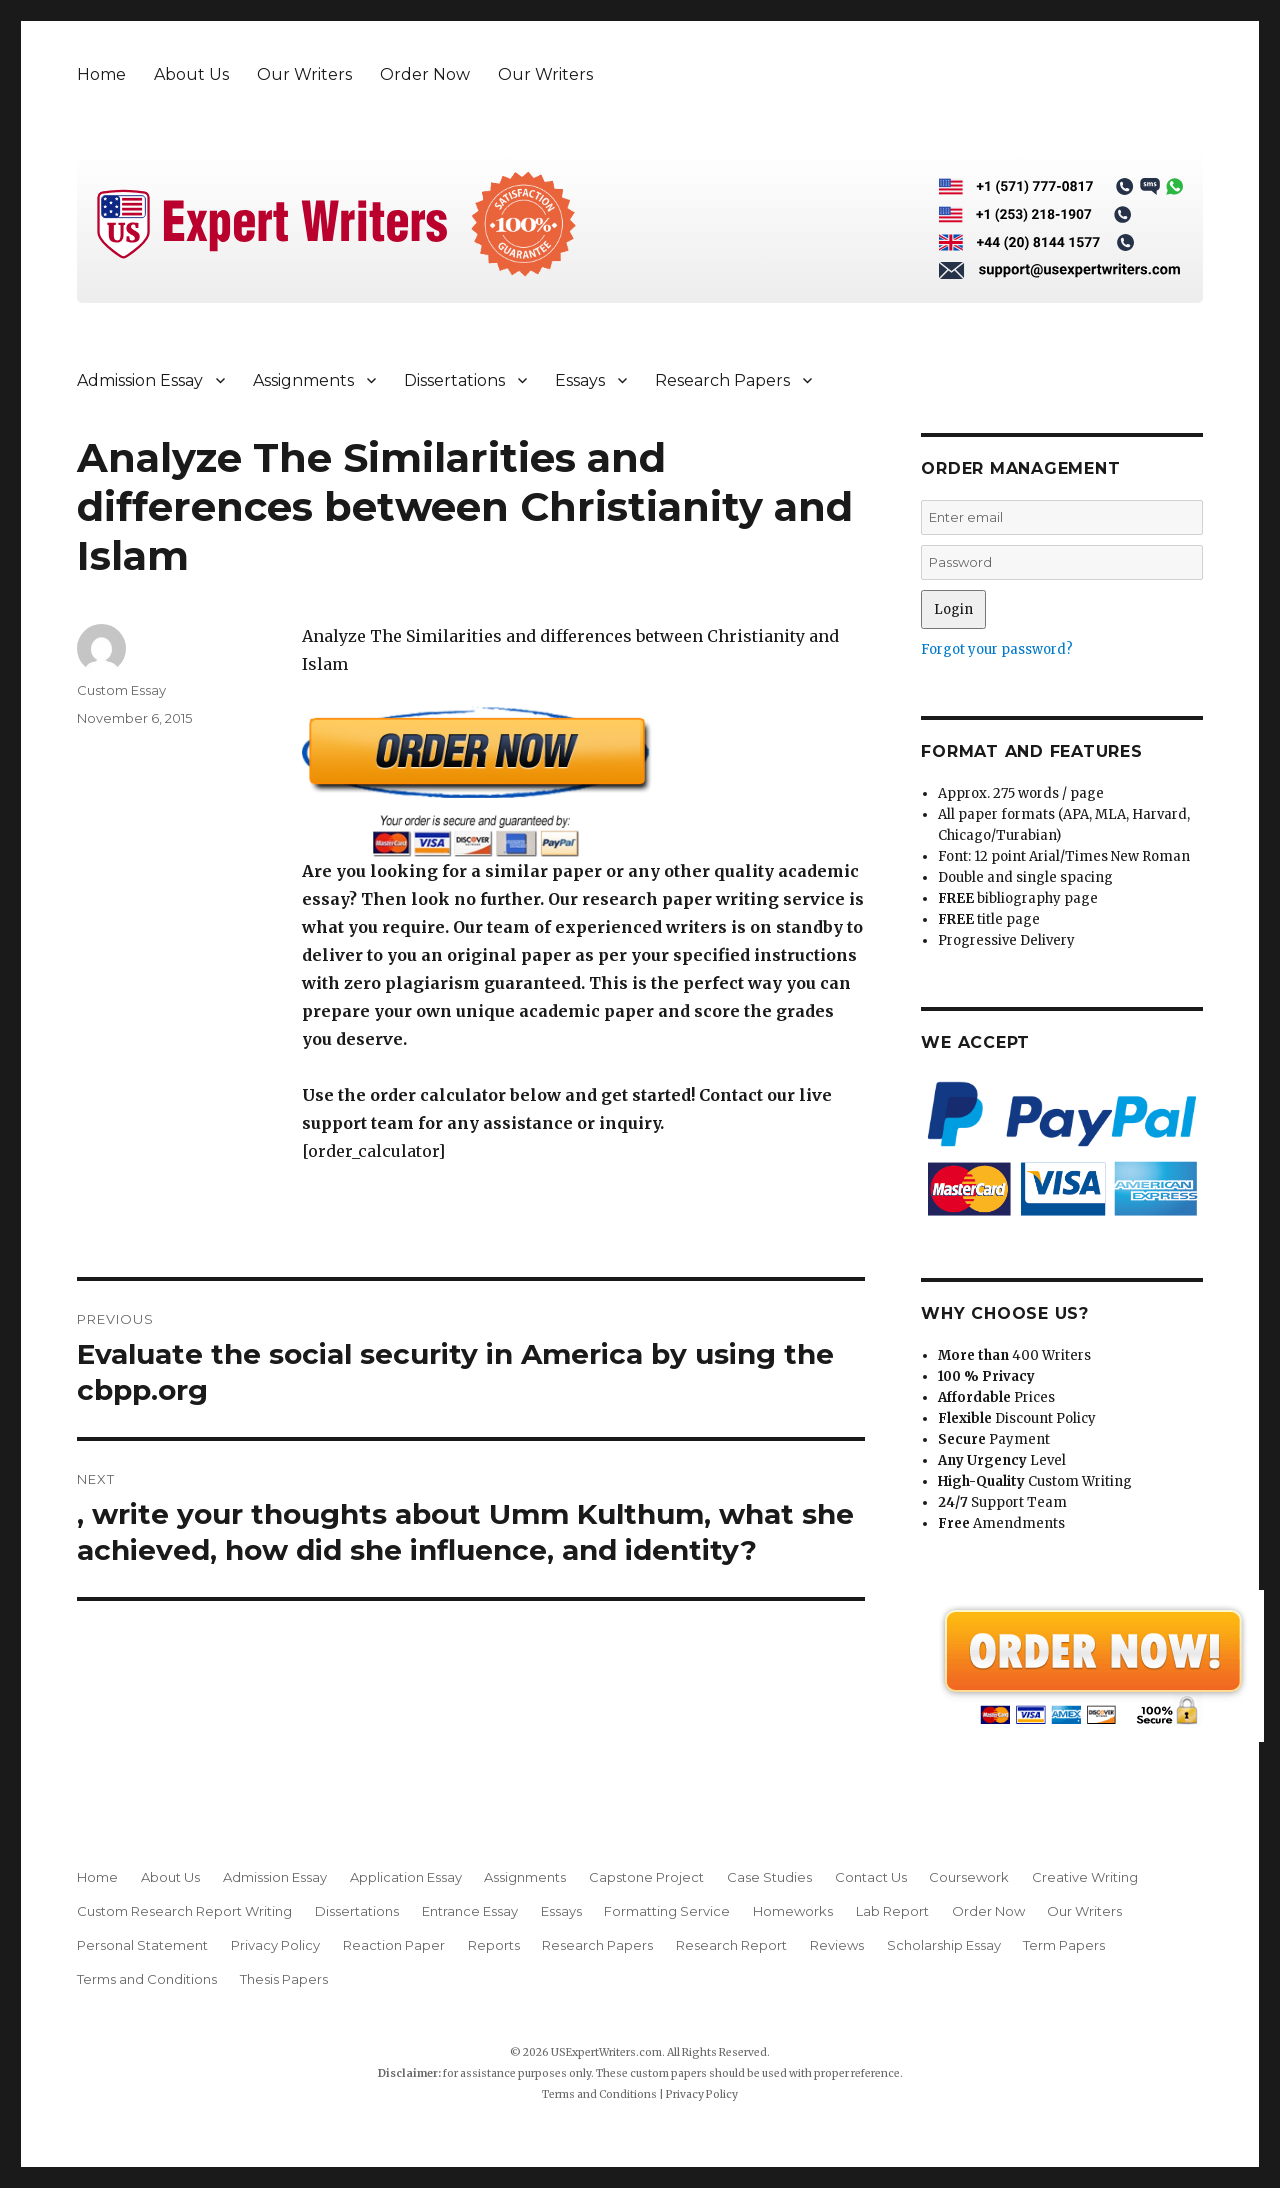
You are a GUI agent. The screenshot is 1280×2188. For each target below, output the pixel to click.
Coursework (969, 1877)
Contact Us (871, 1877)
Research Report (731, 1945)
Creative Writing (1085, 1877)
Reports (494, 1945)
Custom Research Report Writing (184, 1911)
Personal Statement (142, 1945)
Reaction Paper (394, 1945)
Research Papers (722, 380)
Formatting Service (667, 1911)
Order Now (425, 74)
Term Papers (1064, 1945)
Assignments (303, 380)
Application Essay (406, 1877)
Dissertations (454, 380)
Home (101, 74)
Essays (580, 380)
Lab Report (892, 1911)
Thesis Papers (284, 1979)
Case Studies (769, 1877)
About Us (191, 74)
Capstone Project (646, 1877)
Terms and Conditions (147, 1979)
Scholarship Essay (944, 1945)
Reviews (837, 1945)
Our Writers (304, 74)
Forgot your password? (997, 649)
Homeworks (793, 1911)
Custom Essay (121, 690)
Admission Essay (140, 380)
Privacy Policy (275, 1945)
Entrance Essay (470, 1911)
